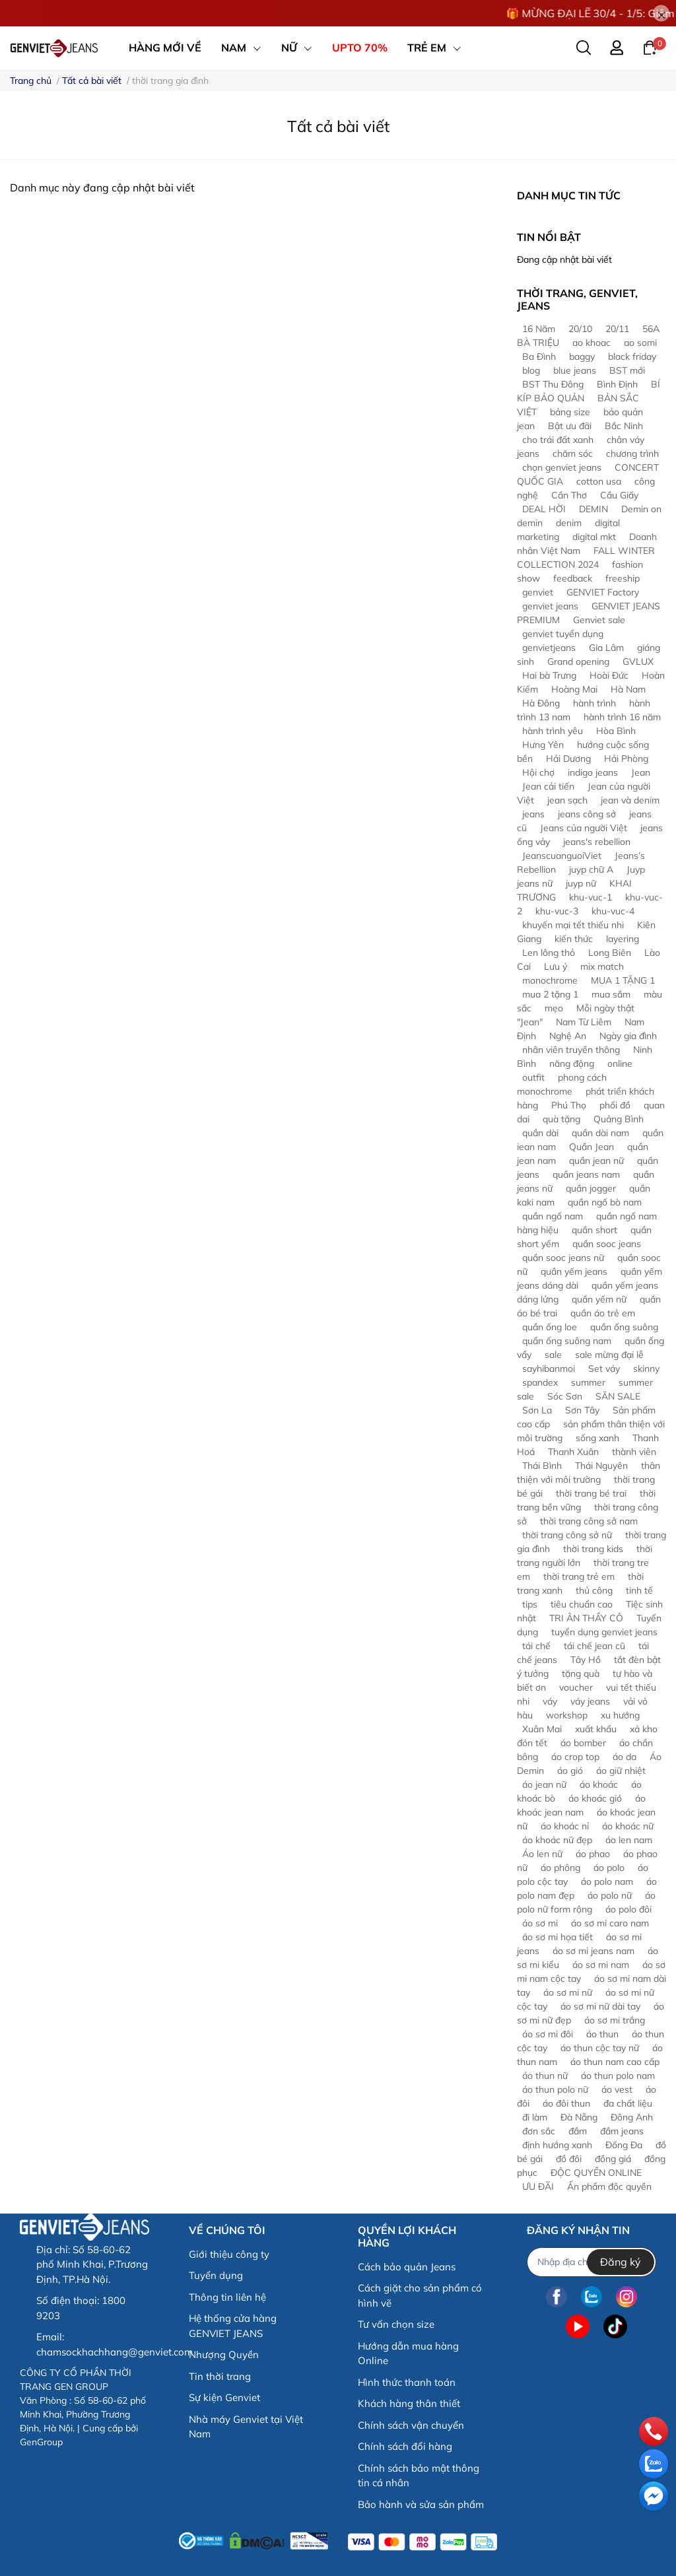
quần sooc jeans (606, 1244)
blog (531, 370)
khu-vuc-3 (556, 911)
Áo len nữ (542, 1854)
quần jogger (591, 1188)
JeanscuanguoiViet (561, 856)
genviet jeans (550, 606)
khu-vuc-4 (613, 911)
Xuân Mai (542, 1729)
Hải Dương (568, 758)
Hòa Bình (616, 731)
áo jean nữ (544, 1784)
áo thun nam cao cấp (614, 2062)
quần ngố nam (552, 1216)
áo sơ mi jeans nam (593, 1951)
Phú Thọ (568, 1105)
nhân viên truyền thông (571, 1050)
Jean (640, 772)
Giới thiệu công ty (229, 2254)
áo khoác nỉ (565, 1826)
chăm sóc (573, 453)
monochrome (550, 980)
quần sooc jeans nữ (563, 1258)
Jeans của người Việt (583, 828)
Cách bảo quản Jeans (407, 2266)
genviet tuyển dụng (562, 634)
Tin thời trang (220, 2376)
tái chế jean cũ (594, 1646)
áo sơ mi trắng (614, 2020)
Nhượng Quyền (224, 2354)
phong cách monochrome (562, 1084)
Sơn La (537, 1410)
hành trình (594, 703)
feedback (572, 578)
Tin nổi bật (549, 237)
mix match (602, 966)
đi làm (534, 2117)
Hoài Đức (609, 675)
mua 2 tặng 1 (550, 994)
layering (622, 939)
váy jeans (590, 1701)
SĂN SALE (617, 1396)
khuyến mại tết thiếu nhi (573, 925)
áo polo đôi (628, 1909)
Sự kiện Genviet (224, 2397)
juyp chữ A (591, 869)
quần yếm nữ (599, 1299)
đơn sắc (538, 2131)
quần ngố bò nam (605, 1202)
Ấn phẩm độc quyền (609, 2186)
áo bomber (583, 1743)
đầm (577, 2131)
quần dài (540, 1133)
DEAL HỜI (544, 509)
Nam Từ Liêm (583, 1022)
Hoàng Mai (574, 689)
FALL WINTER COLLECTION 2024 (586, 557)
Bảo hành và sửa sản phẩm (421, 2504)
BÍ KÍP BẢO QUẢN (588, 391)
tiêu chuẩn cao (582, 1604)
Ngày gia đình (628, 1036)
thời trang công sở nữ (567, 1535)
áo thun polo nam (618, 2076)
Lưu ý (555, 966)
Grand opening (578, 661)
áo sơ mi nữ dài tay (600, 2006)
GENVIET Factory (602, 592)
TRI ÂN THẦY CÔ (586, 1618)
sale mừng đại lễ (609, 1355)
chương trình (632, 453)
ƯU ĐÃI (538, 2186)
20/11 (617, 329)
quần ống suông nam (566, 1341)
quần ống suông (624, 1327)
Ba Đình (539, 356)
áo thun (602, 2034)
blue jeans (574, 370)
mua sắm (611, 994)
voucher (576, 1687)
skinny (646, 1368)
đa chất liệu (627, 2103)
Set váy (604, 1368)
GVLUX (638, 661)
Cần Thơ (569, 495)
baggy (582, 356)
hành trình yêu (552, 731)
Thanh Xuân (573, 1452)
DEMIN (593, 509)
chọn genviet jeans (561, 467)
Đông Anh (632, 2117)
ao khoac (591, 343)
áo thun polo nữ (555, 2089)
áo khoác (599, 1784)
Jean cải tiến (548, 786)
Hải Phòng (626, 758)
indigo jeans (593, 772)
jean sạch (567, 800)
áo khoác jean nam (581, 1805)
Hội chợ (538, 772)
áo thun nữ (545, 2076)
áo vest (616, 2089)
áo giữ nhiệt (621, 1771)
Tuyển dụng (216, 2275)
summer (588, 1382)
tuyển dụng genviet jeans (604, 1632)
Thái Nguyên (601, 1466)
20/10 (580, 329)
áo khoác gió (595, 1798)
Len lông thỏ (548, 953)
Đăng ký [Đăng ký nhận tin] (620, 2261)
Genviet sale (599, 620)
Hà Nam (628, 689)
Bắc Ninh (624, 426)
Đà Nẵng (578, 2117)
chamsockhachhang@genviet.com (114, 2352)
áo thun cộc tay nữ (599, 2048)
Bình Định (617, 384)
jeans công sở (587, 814)
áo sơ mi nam (600, 1965)
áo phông (560, 1868)
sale (553, 1355)
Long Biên (609, 953)
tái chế (536, 1646)
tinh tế (639, 1590)
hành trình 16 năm (622, 717)
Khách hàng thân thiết (409, 2403)
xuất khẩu (596, 1729)
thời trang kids (593, 1549)
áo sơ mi (540, 1923)
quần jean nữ (596, 1161)
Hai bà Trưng (549, 675)
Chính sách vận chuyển (411, 2425)
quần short (594, 1230)
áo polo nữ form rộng (586, 1902)
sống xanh (597, 1438)
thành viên (634, 1452)
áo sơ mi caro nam (610, 1923)
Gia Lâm (606, 648)
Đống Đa (623, 2145)
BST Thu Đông (553, 384)
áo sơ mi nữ (567, 1992)
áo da (624, 1757)
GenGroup (41, 2442)
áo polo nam (607, 1881)
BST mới (627, 370)
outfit (533, 1077)
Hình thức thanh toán (407, 2382)
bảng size (570, 412)
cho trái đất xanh (557, 440)
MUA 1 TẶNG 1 (623, 980)
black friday (632, 356)
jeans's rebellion (596, 842)
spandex (540, 1382)
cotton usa (598, 481)
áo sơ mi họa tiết (557, 1937)
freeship (622, 578)
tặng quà (580, 1673)
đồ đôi (569, 2159)
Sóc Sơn (564, 1396)
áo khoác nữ (628, 1826)
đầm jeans (622, 2131)
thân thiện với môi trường (588, 1472)
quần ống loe (549, 1327)
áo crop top (575, 1757)
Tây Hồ (585, 1660)
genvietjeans (549, 648)
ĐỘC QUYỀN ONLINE (596, 2173)
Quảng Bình (618, 1119)
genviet (537, 592)
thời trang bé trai (591, 1493)
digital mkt (594, 537)
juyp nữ (581, 883)
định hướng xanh (557, 2145)
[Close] (661, 13)
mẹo (554, 1008)
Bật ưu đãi (570, 426)
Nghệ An (567, 1036)
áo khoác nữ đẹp (557, 1840)
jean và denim (630, 800)
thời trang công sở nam (589, 1521)
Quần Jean (591, 1147)
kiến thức (574, 939)
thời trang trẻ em (579, 1576)
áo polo (609, 1868)
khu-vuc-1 (590, 897)
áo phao (593, 1854)
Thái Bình (542, 1466)
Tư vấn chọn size (396, 2324)
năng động (571, 1063)
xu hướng (620, 1715)
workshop (567, 1715)
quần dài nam (600, 1133)
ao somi (640, 343)
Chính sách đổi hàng (405, 2446)
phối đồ (614, 1105)
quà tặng (561, 1119)
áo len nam (628, 1840)
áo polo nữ (610, 1895)
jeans (533, 814)
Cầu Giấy (619, 495)
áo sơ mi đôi (547, 2034)
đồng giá (613, 2159)
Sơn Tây (582, 1410)
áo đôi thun (566, 2103)
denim (569, 523)
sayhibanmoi (548, 1368)
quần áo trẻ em (602, 1313)
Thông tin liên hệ (227, 2297)
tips (529, 1604)
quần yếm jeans (574, 1271)
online (619, 1063)
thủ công (594, 1590)
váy (550, 1701)
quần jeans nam (586, 1174)
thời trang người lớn (584, 1556)
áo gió (570, 1771)
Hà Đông (541, 703)
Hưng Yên (543, 745)
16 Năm (538, 329)
